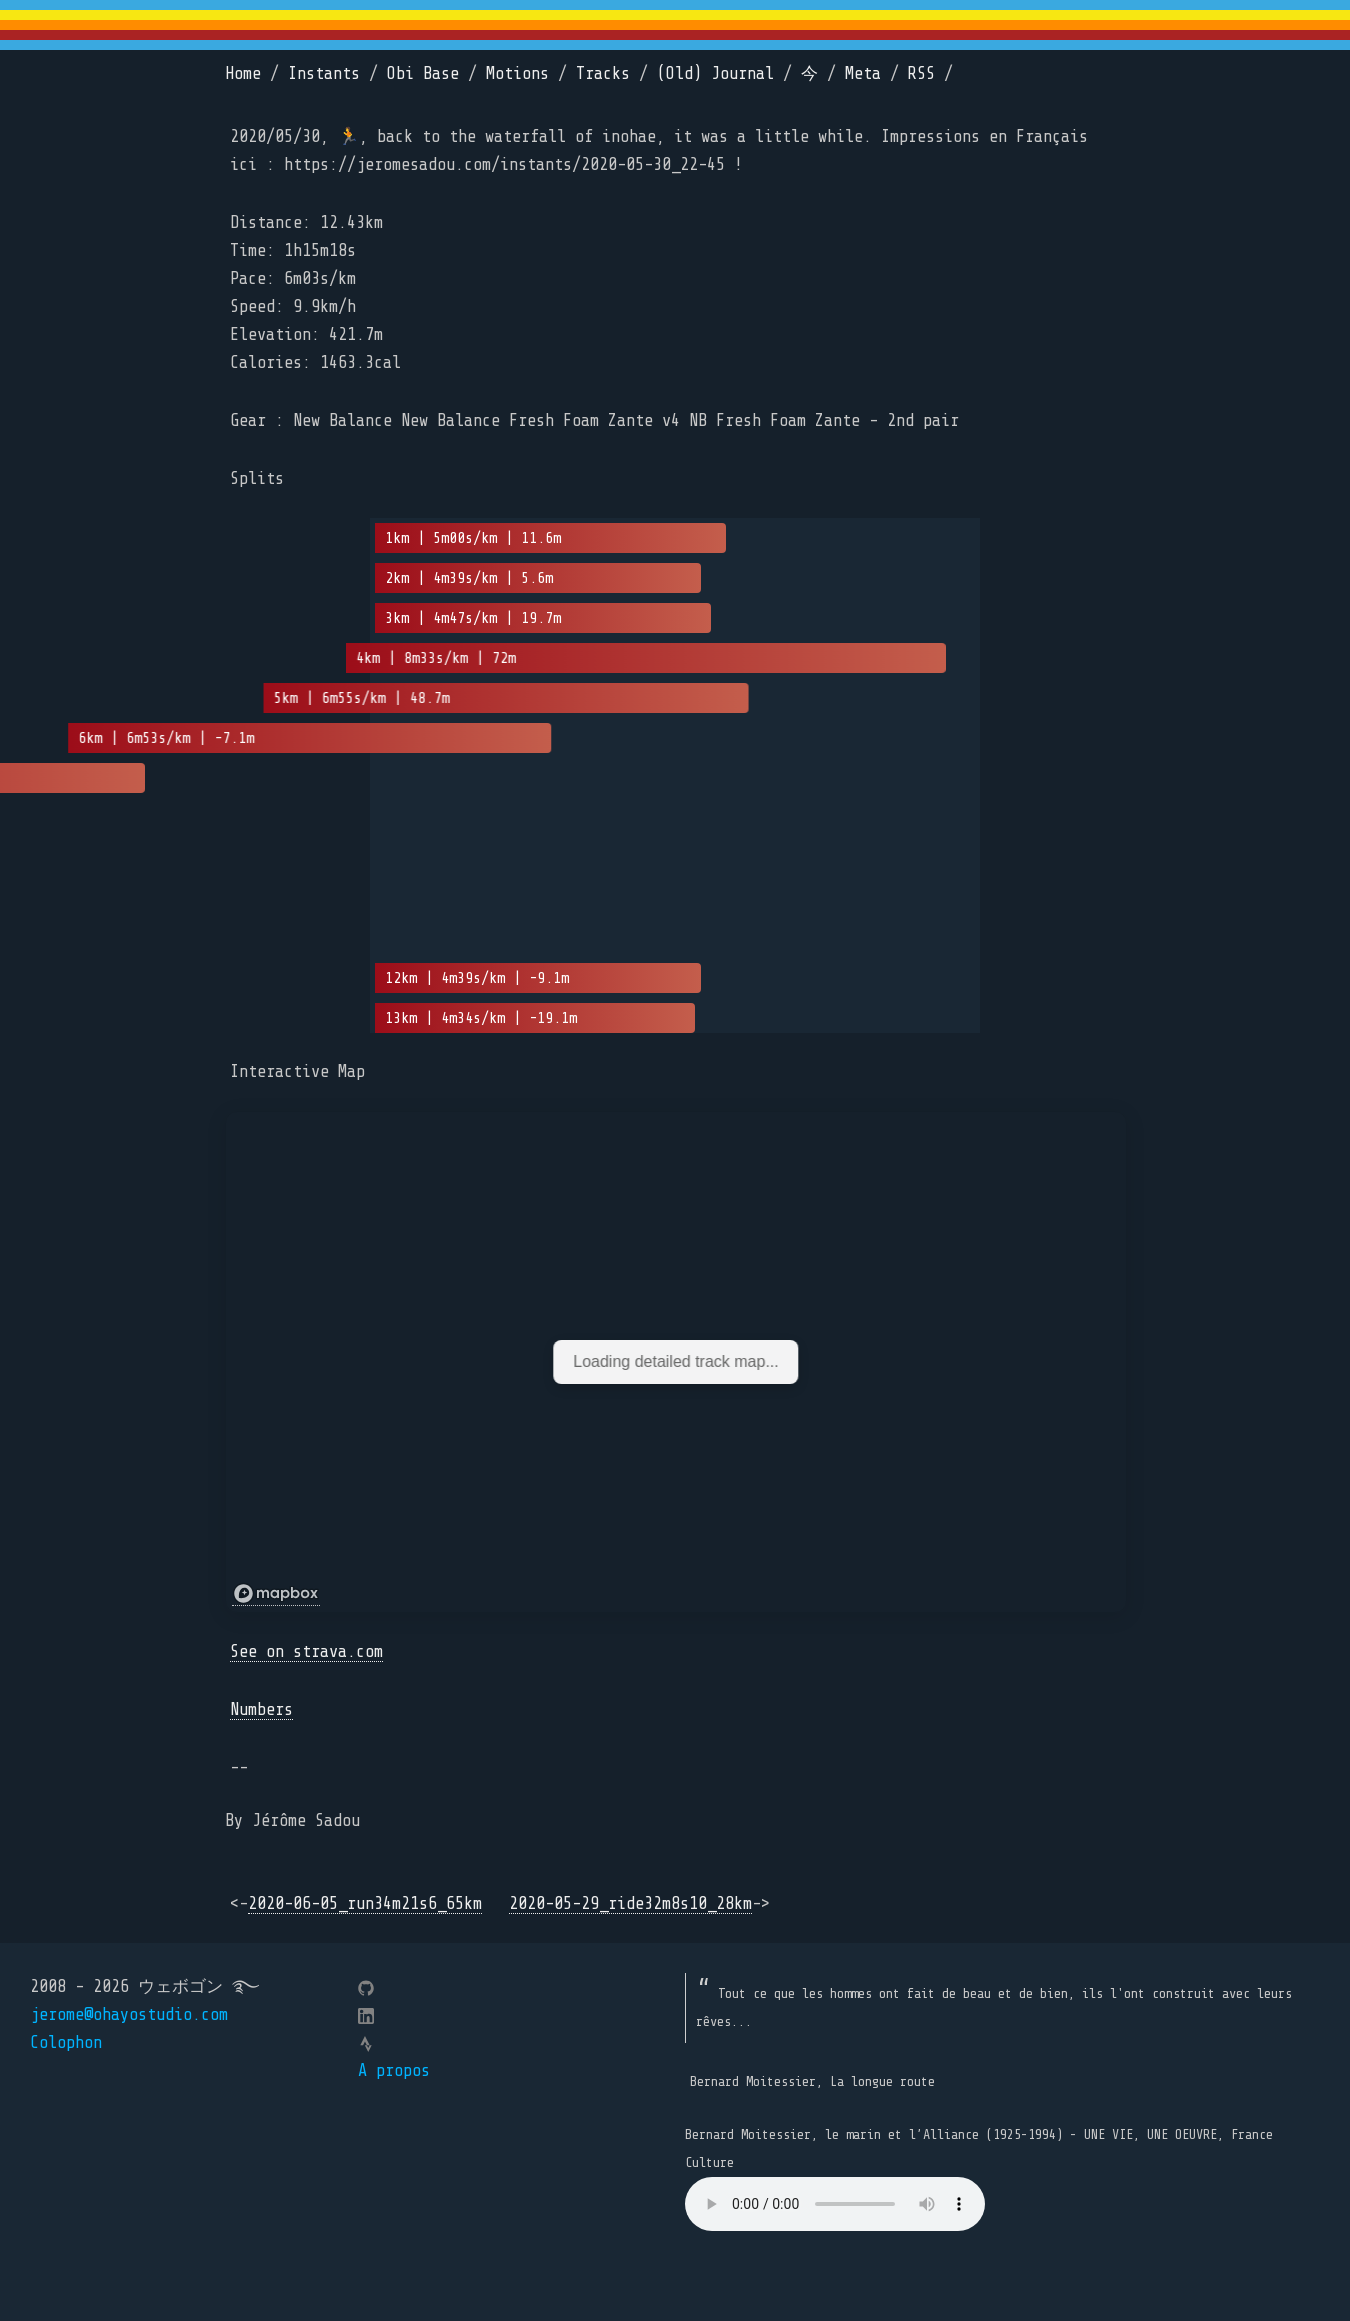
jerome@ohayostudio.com (129, 2014)
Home (243, 73)
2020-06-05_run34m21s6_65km (365, 1903)
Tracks (603, 73)
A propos (394, 2070)
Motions (517, 73)
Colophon (66, 2042)
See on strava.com (306, 1651)
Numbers (261, 1709)
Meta (863, 73)
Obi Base (423, 73)
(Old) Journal (715, 73)
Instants (324, 73)
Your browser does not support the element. (835, 2204)
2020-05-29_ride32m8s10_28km (630, 1903)
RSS (921, 73)
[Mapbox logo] (276, 1594)
